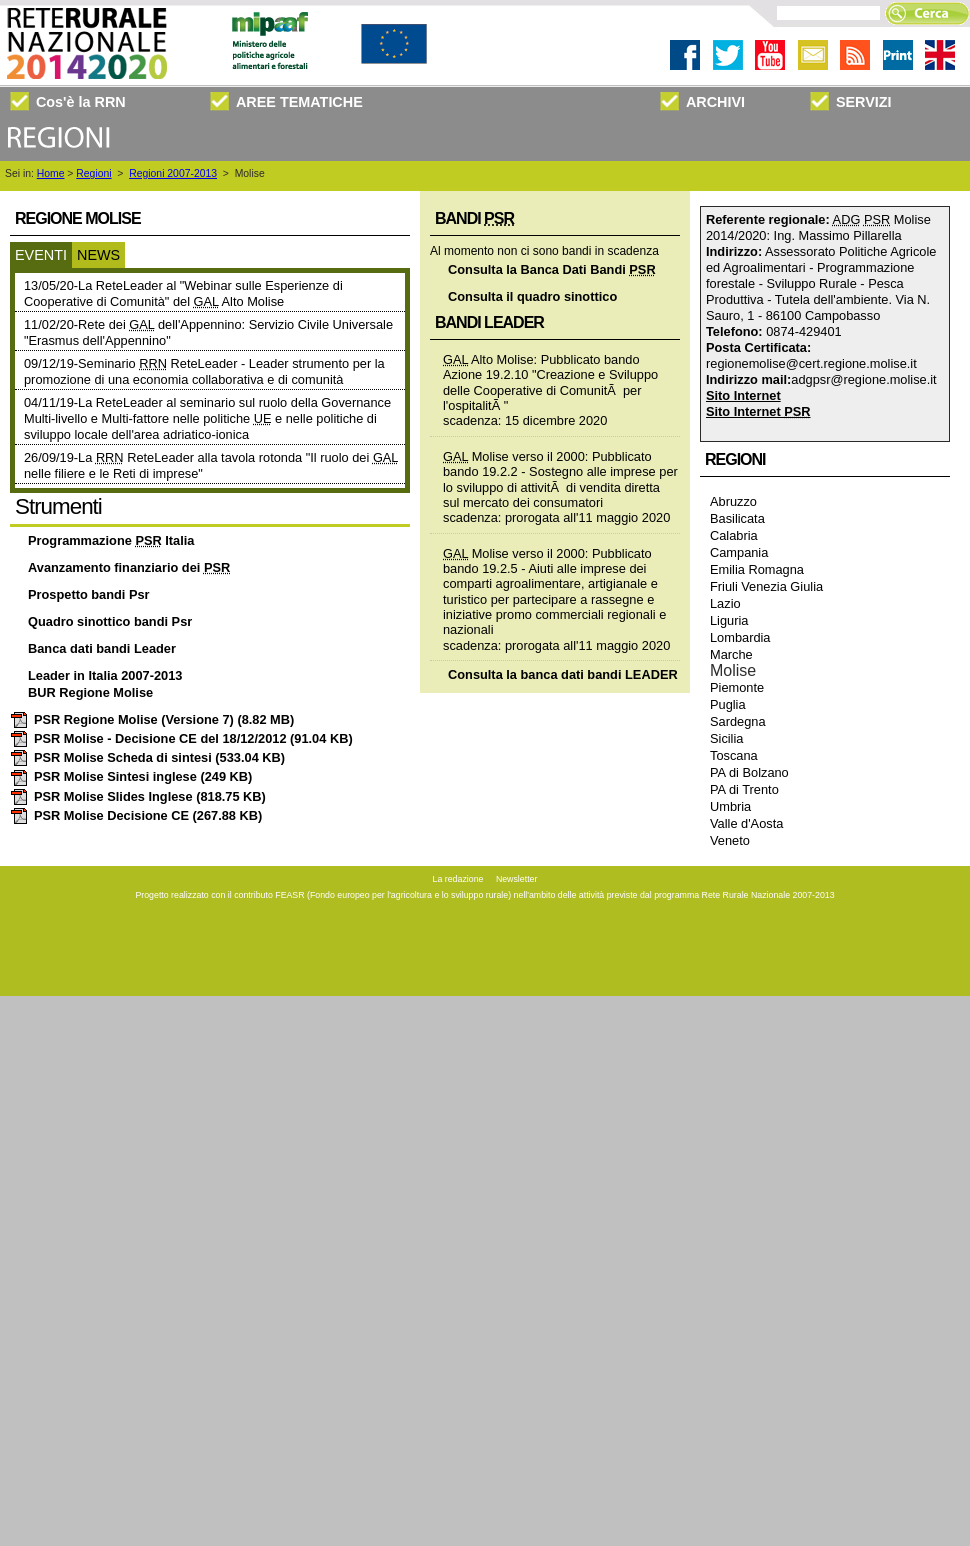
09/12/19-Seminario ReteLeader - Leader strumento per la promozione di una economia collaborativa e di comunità (204, 371)
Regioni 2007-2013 (173, 173)
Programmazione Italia (111, 540)
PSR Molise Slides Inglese (138, 796)
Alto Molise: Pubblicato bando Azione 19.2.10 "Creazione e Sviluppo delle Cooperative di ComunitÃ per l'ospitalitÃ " (550, 382)
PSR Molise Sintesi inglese (131, 776)
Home (51, 173)
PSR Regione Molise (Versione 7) (152, 719)
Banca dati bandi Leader (102, 648)
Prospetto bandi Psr (89, 594)
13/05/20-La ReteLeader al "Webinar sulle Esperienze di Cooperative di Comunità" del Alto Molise (183, 293)
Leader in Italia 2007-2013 (105, 675)
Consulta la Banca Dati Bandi (552, 269)
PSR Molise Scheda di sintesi (147, 757)
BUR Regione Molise (90, 692)
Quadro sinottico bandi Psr (110, 621)
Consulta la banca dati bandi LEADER (563, 674)
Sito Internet (743, 395)
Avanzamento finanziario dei (129, 567)
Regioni (93, 173)
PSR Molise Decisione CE (136, 815)
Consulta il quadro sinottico (532, 296)
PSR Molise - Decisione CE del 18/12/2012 (181, 738)
